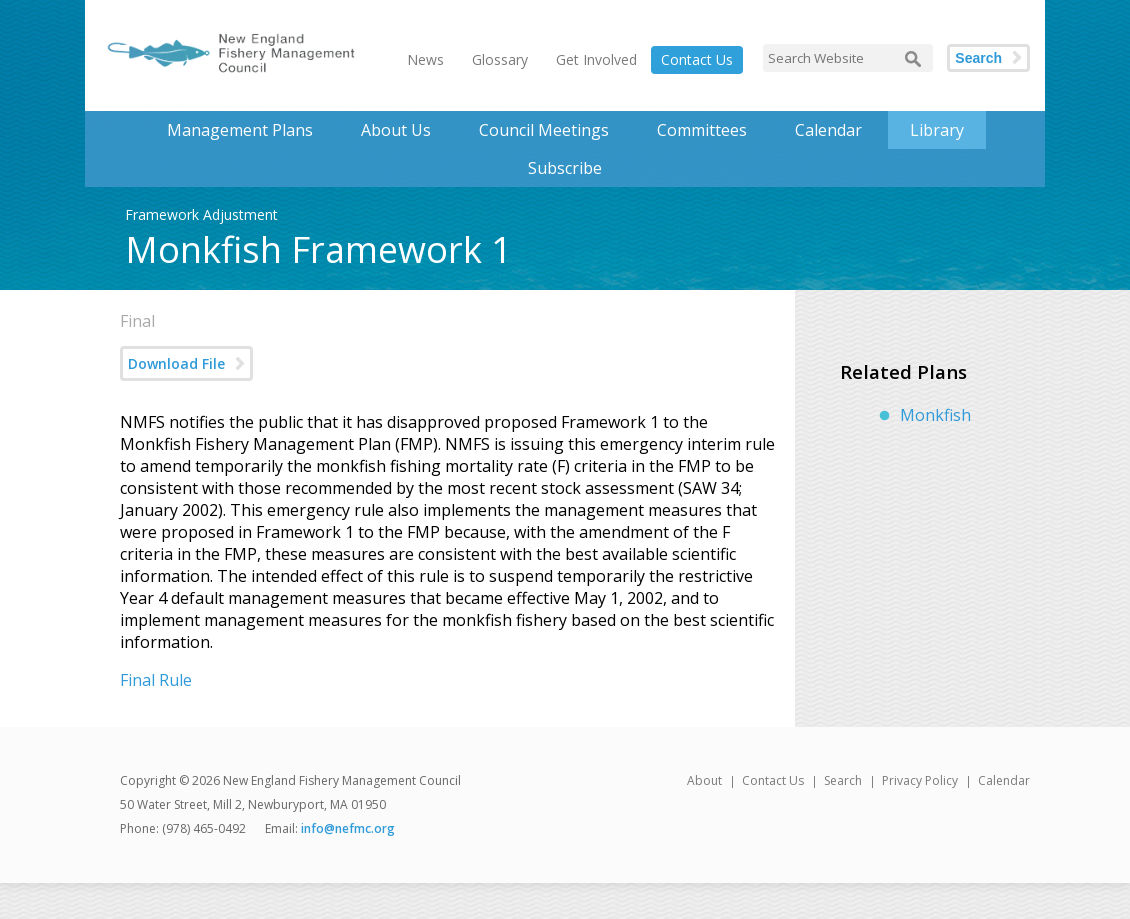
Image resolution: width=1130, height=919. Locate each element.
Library (937, 130)
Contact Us (697, 59)
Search (978, 58)
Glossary (500, 59)
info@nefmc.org (348, 828)
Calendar (828, 130)
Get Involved (596, 59)
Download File (176, 363)
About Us (396, 130)
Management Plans (240, 130)
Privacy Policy (920, 780)
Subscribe (565, 168)
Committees (702, 130)
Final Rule (156, 680)
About (704, 780)
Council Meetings (544, 130)
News (425, 59)
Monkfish (935, 415)
